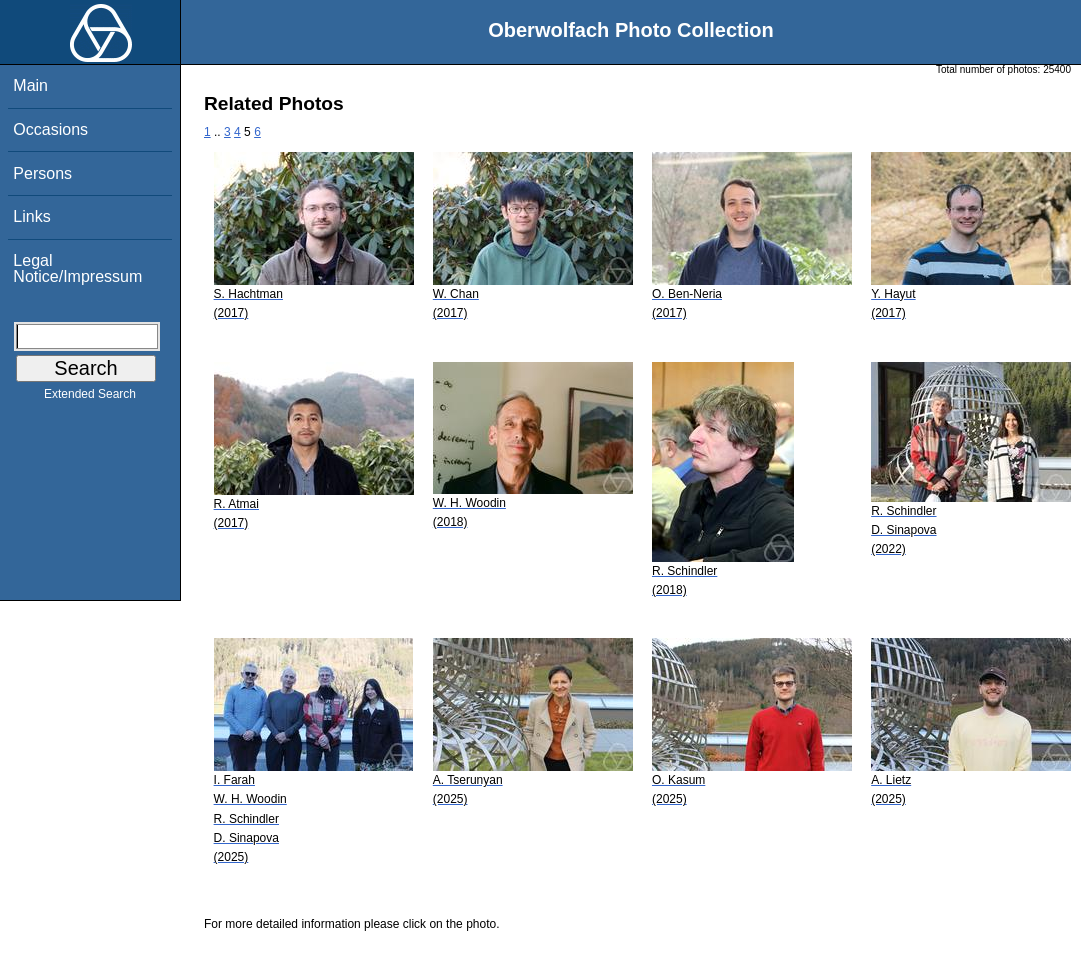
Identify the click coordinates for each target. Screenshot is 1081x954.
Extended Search (90, 398)
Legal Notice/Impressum (77, 268)
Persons (42, 173)
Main (30, 85)
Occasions (50, 129)
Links (31, 216)
